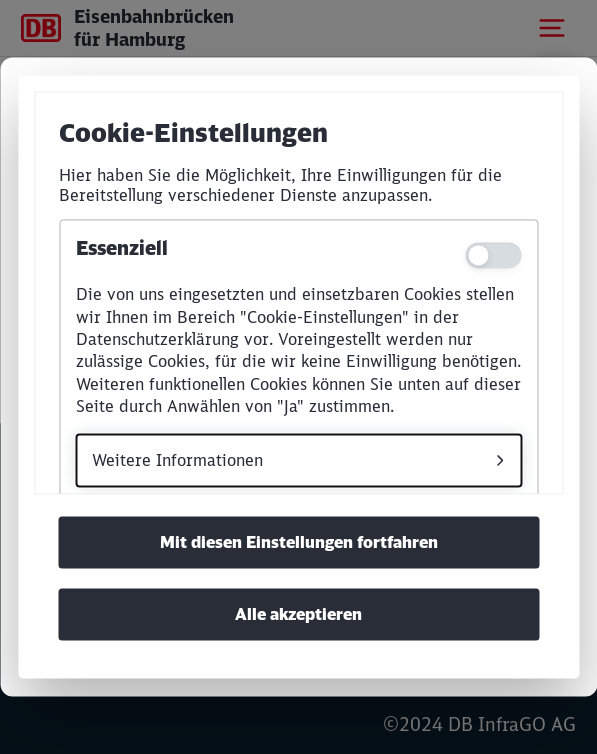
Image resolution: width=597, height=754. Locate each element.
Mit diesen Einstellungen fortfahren (299, 543)
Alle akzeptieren (298, 615)
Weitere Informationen (177, 460)
